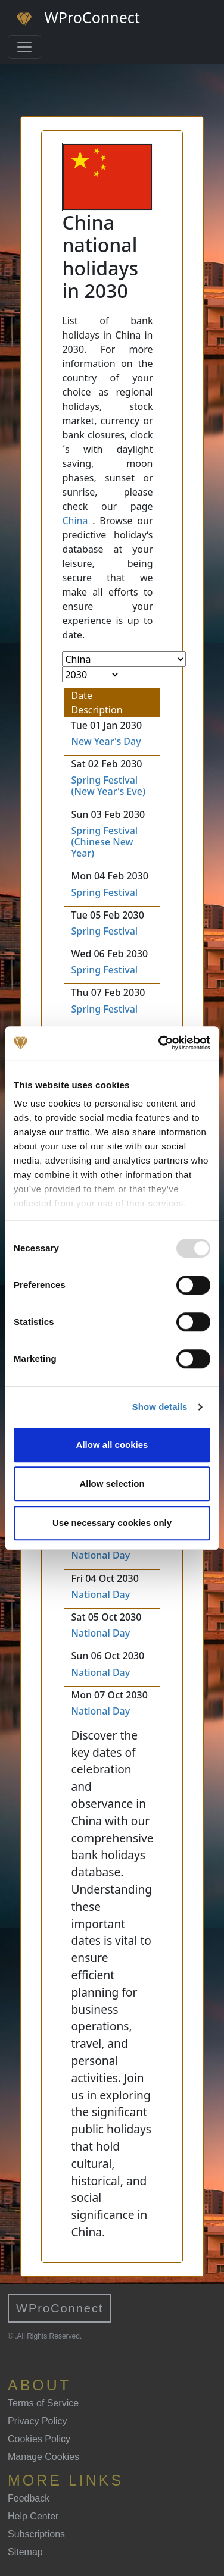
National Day (100, 1555)
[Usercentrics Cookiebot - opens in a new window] (159, 1043)
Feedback (28, 2498)
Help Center (33, 2516)
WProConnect (60, 2308)
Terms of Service (43, 2403)
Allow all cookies (112, 1445)
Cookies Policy (39, 2439)
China (75, 520)
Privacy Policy (37, 2421)
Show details (160, 1407)
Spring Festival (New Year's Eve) (108, 785)
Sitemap (25, 2552)
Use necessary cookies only (112, 1523)
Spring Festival (104, 892)
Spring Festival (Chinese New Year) (104, 842)
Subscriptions (36, 2534)
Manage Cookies (43, 2457)
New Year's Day (106, 741)
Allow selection (111, 1483)
